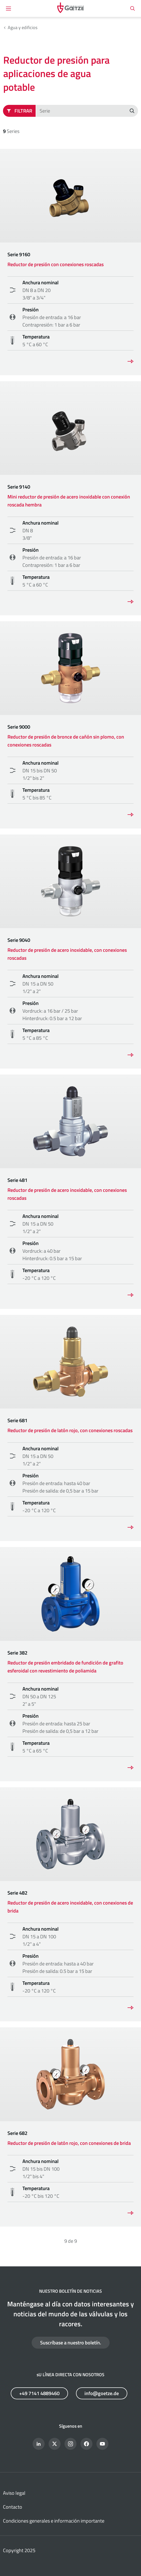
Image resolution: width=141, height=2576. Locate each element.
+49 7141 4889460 (39, 2393)
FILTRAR (23, 111)
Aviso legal (14, 2493)
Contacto (12, 2507)
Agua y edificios (22, 27)
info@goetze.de (101, 2393)
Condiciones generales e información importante (53, 2521)
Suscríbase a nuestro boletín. (70, 2342)
